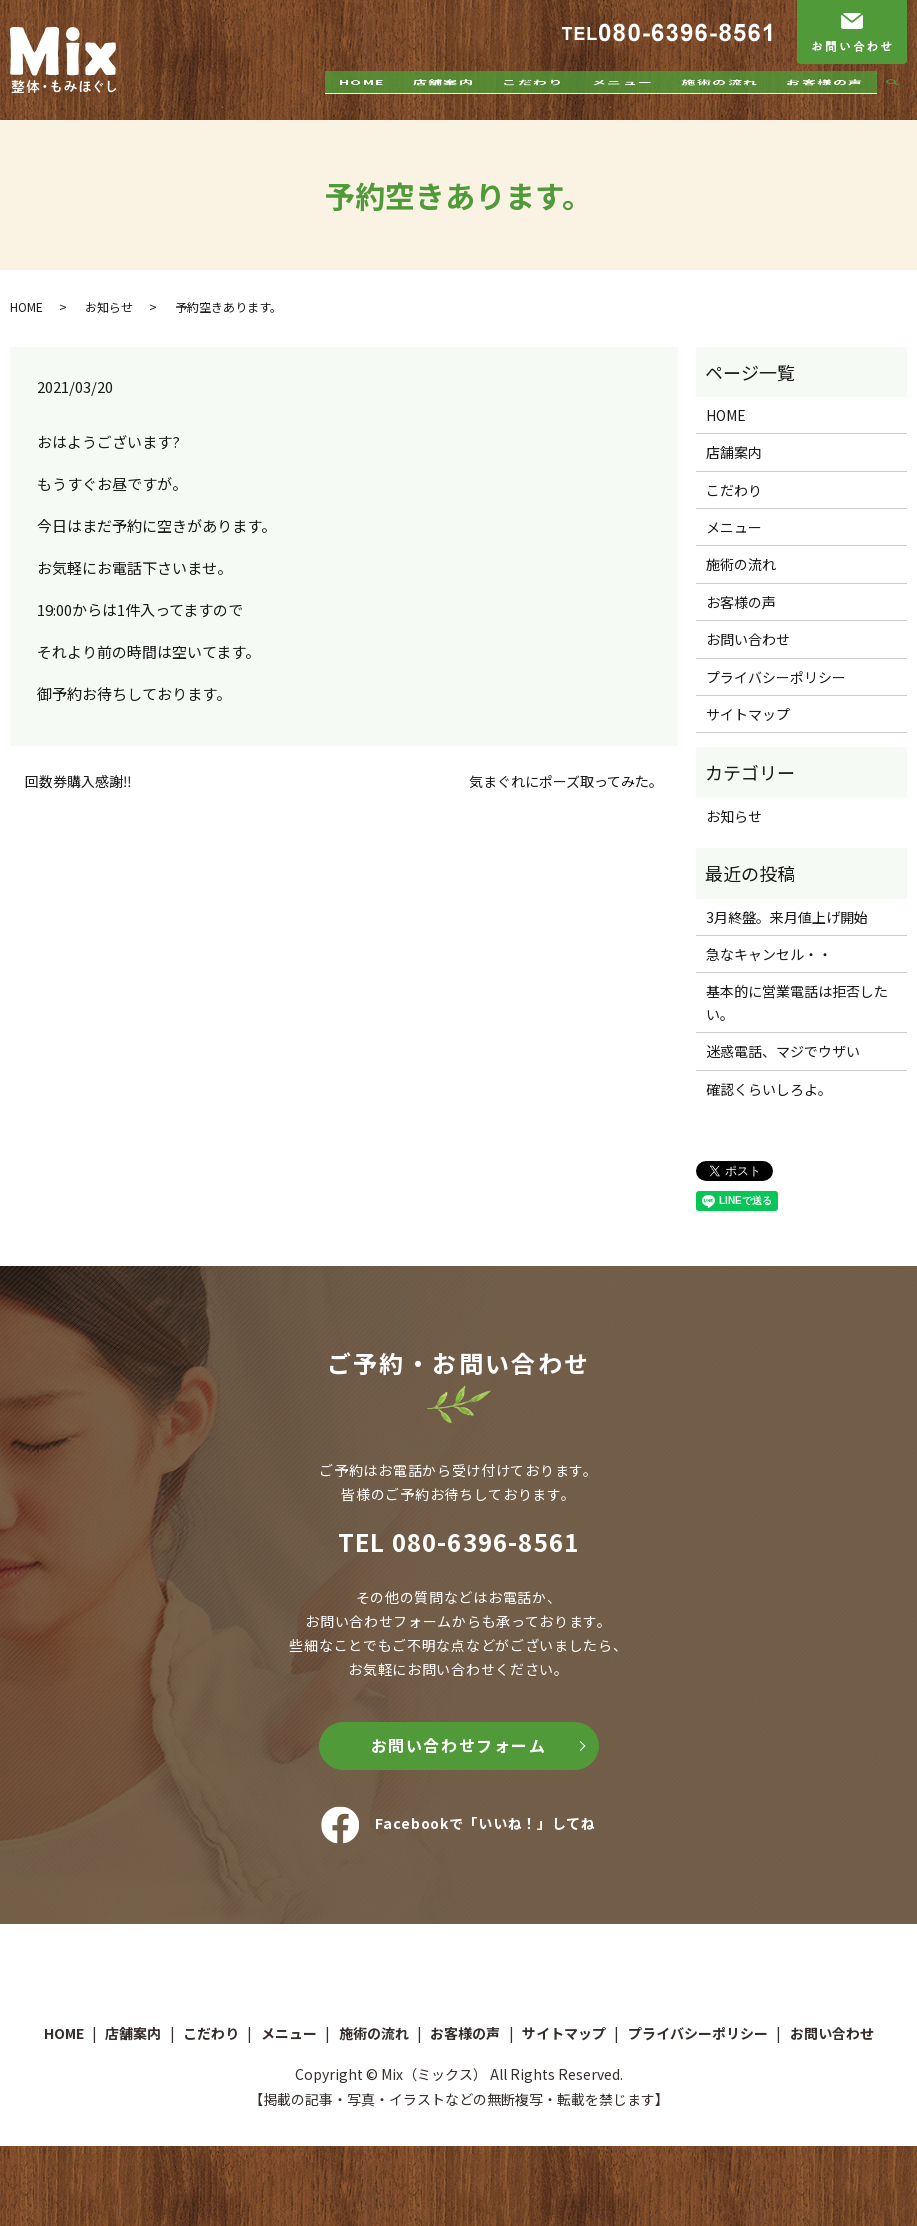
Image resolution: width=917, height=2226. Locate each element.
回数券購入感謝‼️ (78, 781)
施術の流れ (719, 103)
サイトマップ (748, 714)
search (900, 104)
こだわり (533, 103)
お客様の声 (824, 103)
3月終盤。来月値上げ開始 (787, 917)
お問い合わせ (748, 639)
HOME (362, 103)
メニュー (622, 103)
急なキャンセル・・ (769, 954)
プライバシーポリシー (776, 677)
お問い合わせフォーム (459, 1745)
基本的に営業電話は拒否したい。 (797, 1002)
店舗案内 (443, 103)
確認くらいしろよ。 (769, 1089)
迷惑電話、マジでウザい (783, 1051)
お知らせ (109, 306)
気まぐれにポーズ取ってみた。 (566, 781)
